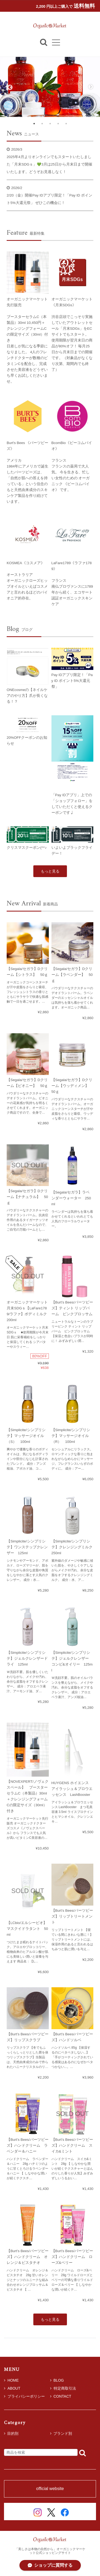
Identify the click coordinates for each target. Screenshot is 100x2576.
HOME (11, 2380)
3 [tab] (50, 123)
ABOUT (12, 2388)
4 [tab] (58, 123)
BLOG (57, 2380)
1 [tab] (34, 123)
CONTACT (60, 2396)
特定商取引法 (63, 2388)
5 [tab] (66, 123)
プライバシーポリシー (24, 2396)
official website (50, 2489)
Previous (9, 87)
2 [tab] (42, 123)
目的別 (12, 2433)
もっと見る (50, 871)
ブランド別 (62, 2433)
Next (90, 87)
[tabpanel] (50, 87)
